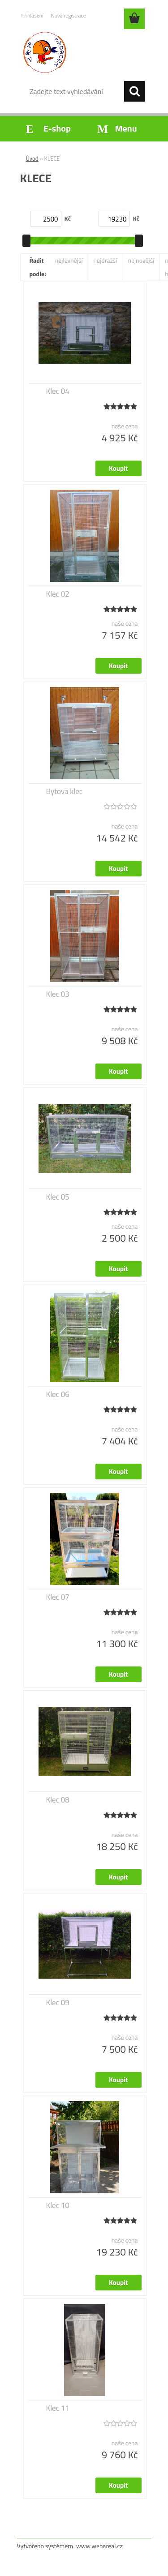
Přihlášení (32, 15)
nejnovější (141, 260)
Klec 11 (57, 2408)
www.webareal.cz (99, 2545)
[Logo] (84, 52)
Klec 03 (57, 994)
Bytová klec (64, 791)
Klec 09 (57, 2002)
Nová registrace (68, 15)
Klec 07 (57, 1597)
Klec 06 (57, 1394)
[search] (134, 91)
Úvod (32, 158)
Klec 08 (57, 1799)
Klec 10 (57, 2205)
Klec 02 (57, 594)
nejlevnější (69, 260)
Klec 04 (57, 391)
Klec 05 (57, 1196)
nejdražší (105, 260)
